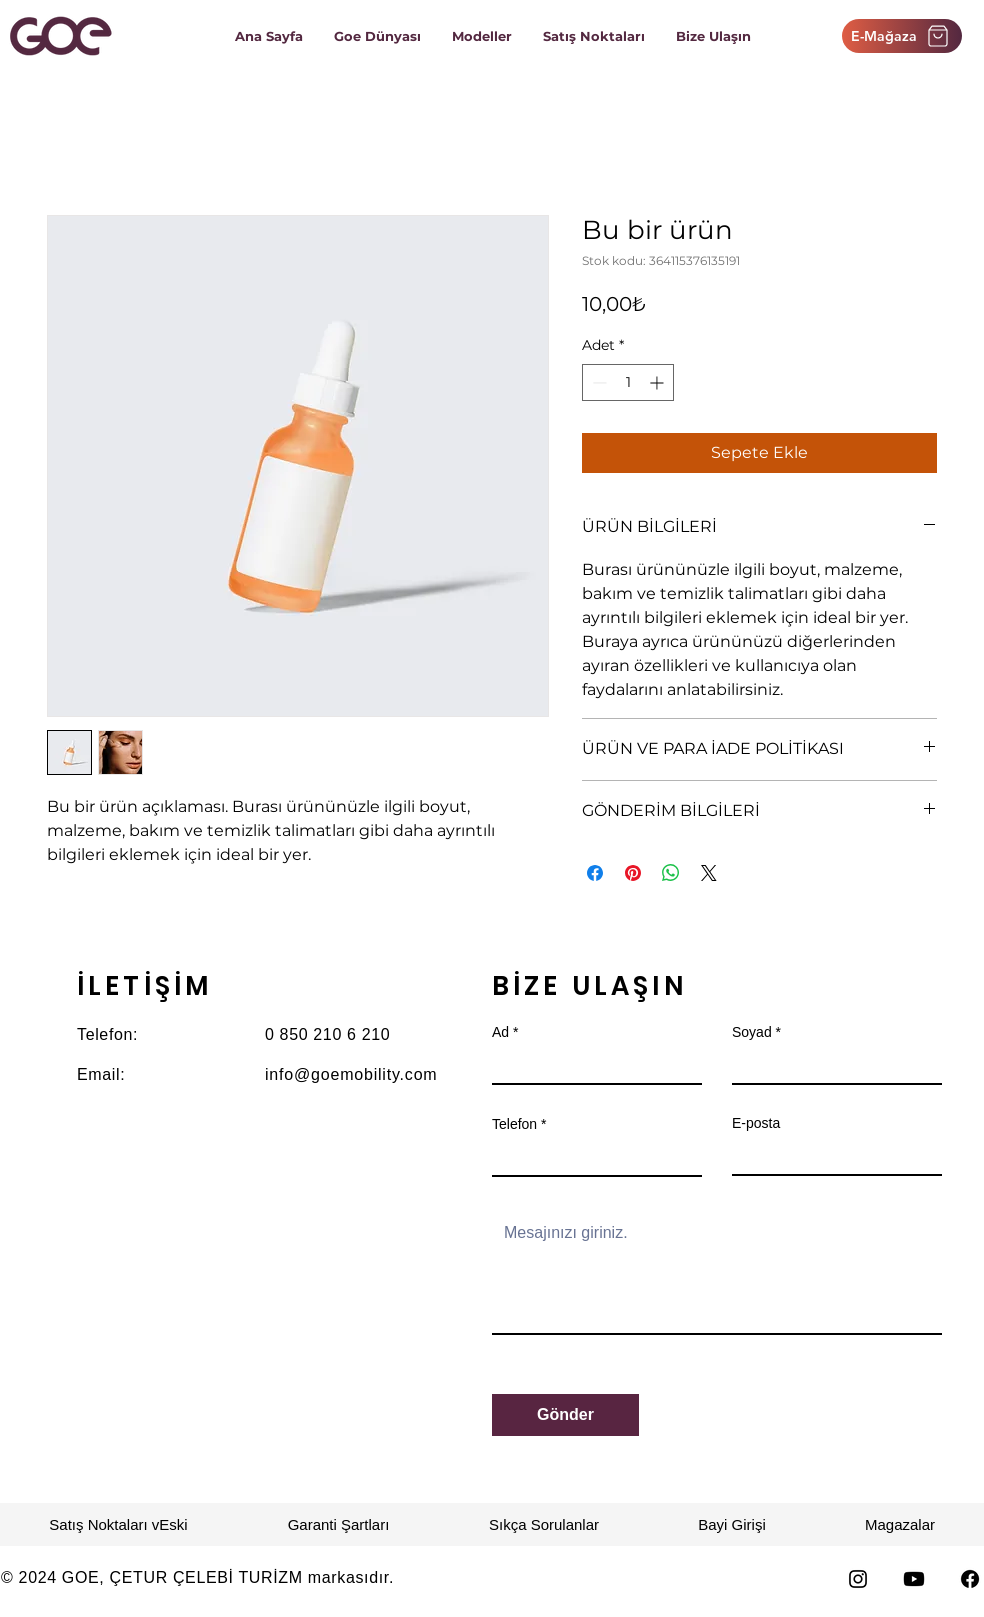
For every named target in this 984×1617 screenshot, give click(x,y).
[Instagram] (858, 1579)
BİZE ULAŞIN (589, 986)
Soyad (752, 1032)
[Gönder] (565, 1415)
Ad (500, 1032)
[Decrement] (597, 382)
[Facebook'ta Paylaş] (595, 873)
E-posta (756, 1123)
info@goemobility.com (351, 1074)
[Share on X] (709, 873)
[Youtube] (914, 1579)
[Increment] (658, 382)
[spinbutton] (628, 382)
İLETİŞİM (144, 986)
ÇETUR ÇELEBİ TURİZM (206, 1577)
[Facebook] (970, 1579)
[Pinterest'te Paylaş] (633, 873)
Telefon (514, 1124)
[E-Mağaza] (902, 36)
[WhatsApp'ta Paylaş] (671, 873)
